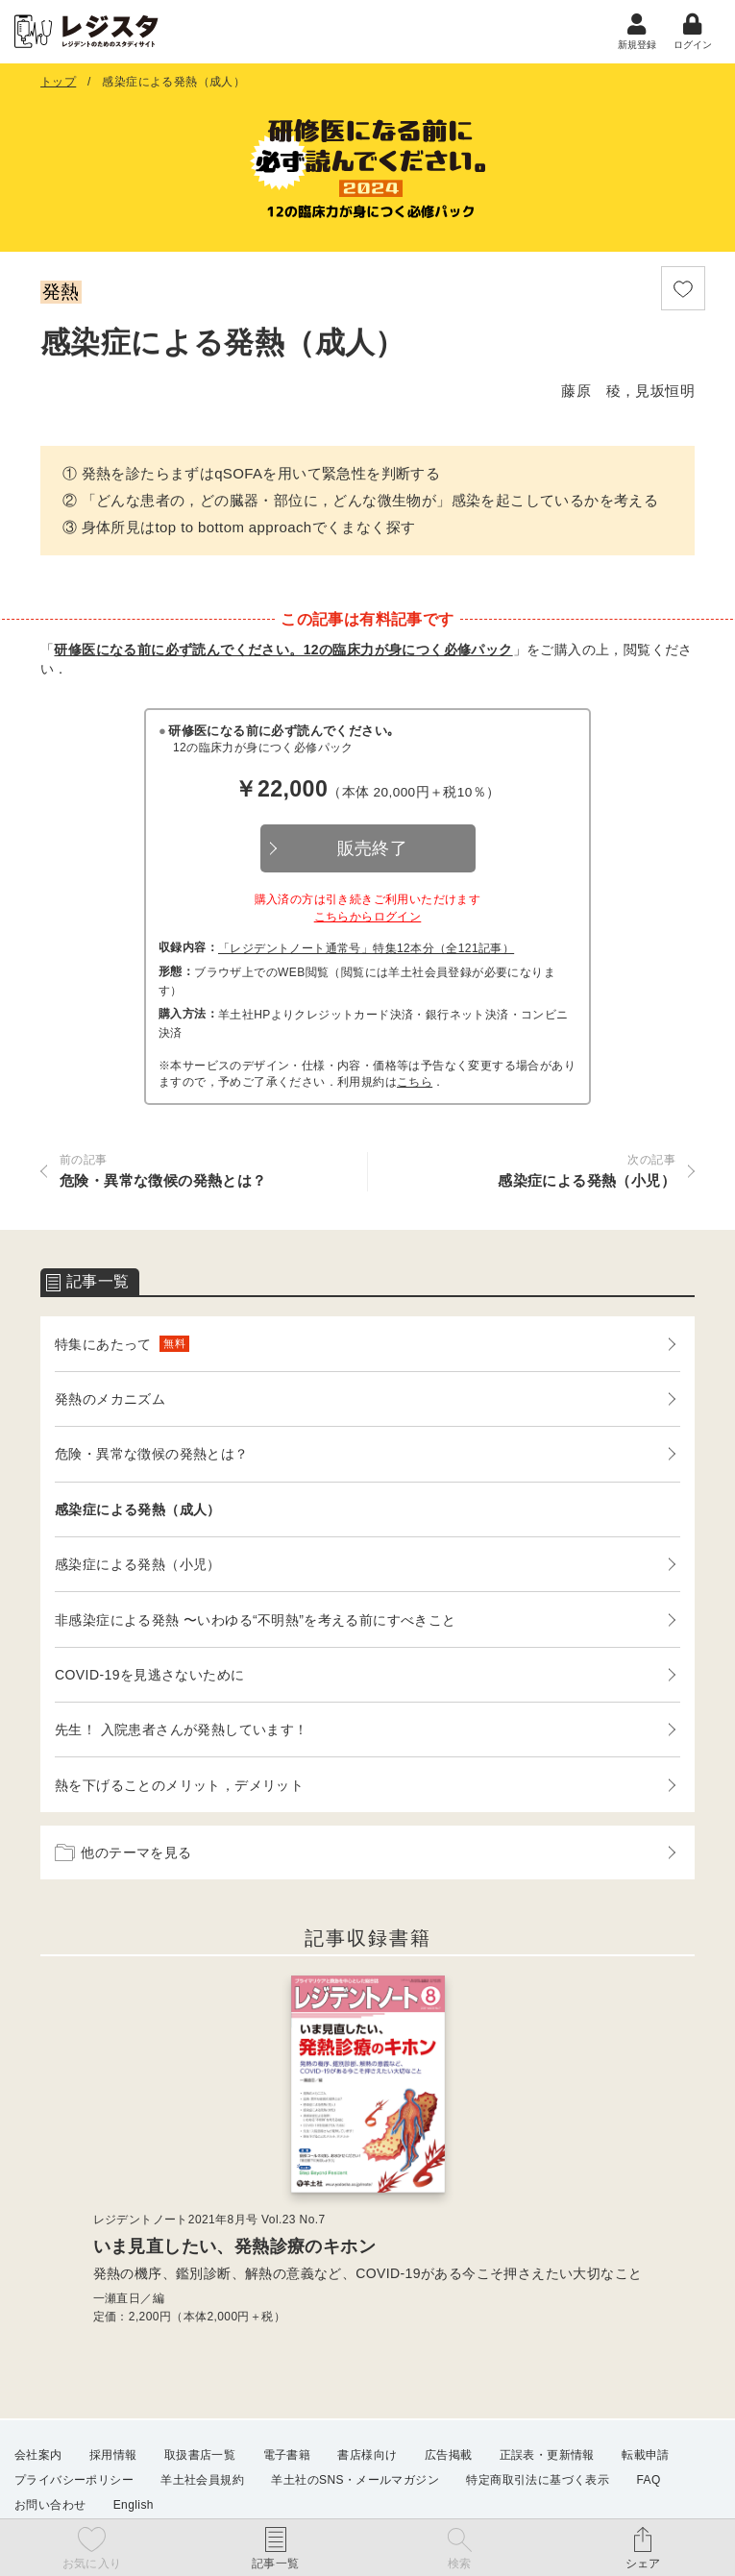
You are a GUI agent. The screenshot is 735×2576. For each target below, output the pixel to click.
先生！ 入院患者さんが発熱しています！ (181, 1731)
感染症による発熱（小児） (138, 1566)
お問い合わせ (50, 2505)
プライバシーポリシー (74, 2480)
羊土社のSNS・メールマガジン (355, 2480)
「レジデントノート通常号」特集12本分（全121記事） (366, 950)
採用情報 (113, 2455)
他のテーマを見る (123, 1854)
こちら (414, 1084)
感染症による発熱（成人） (138, 1511)
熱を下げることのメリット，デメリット (179, 1787)
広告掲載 (449, 2455)
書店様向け (367, 2455)
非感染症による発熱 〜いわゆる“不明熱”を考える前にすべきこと (255, 1622)
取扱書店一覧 (199, 2455)
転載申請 (646, 2455)
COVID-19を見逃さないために (149, 1676)
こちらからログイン (368, 918)
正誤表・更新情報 (547, 2455)
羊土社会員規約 (202, 2480)
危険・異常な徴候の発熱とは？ (152, 1455)
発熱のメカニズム (110, 1401)
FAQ (649, 2480)
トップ (58, 83)
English (133, 2505)
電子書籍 (287, 2455)
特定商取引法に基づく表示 (537, 2480)
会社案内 (38, 2455)
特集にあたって (122, 1345)
